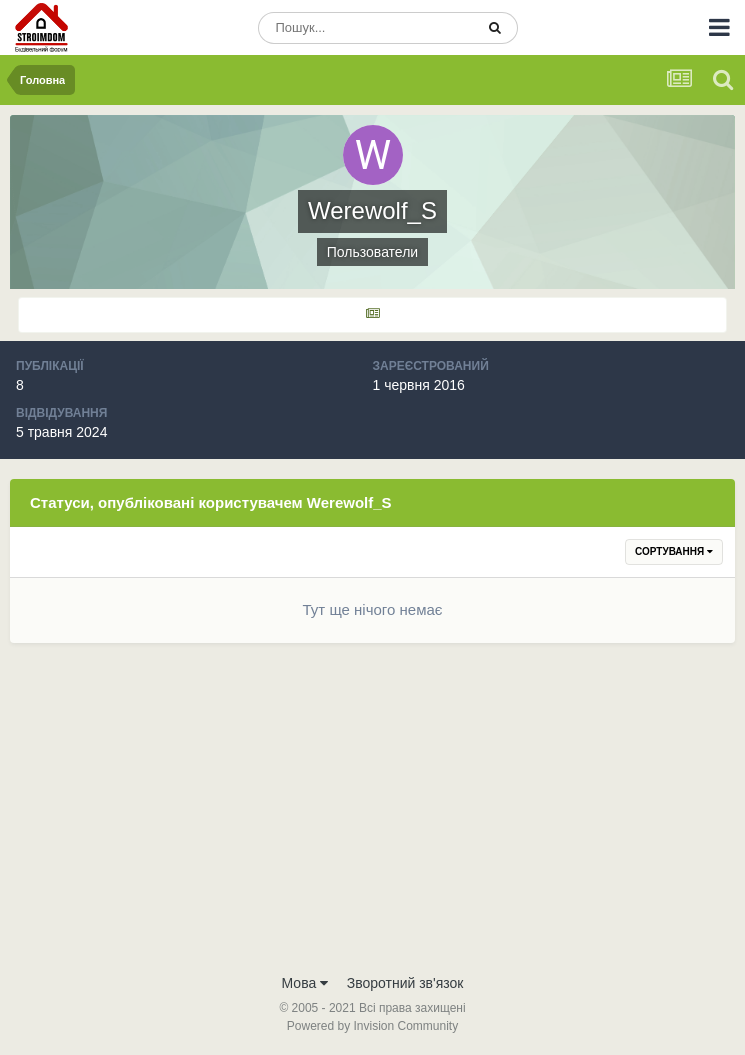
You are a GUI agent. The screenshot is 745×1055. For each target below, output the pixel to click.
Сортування (674, 551)
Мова (305, 983)
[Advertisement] (372, 813)
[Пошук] (366, 28)
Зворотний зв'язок (405, 983)
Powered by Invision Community (372, 1026)
